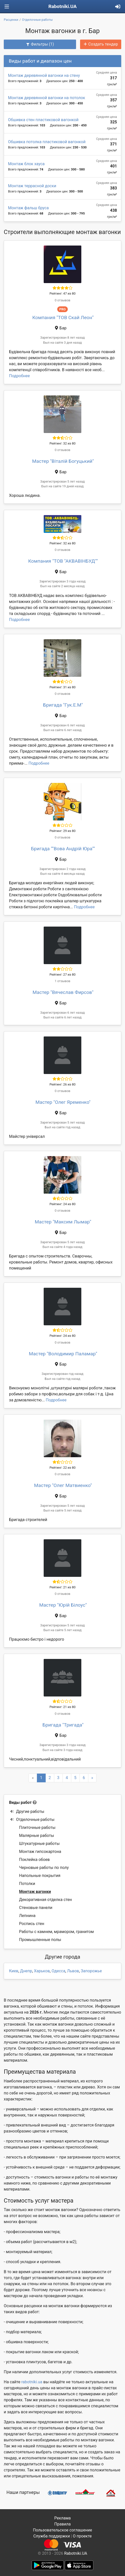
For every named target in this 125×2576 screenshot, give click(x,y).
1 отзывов (62, 981)
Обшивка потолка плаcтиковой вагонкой (47, 141)
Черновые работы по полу (44, 1867)
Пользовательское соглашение (62, 2530)
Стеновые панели (35, 1907)
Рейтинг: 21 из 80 (62, 1587)
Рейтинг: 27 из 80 (62, 974)
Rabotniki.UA (62, 6)
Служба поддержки (51, 2536)
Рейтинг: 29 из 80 (62, 831)
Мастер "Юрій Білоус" (63, 1605)
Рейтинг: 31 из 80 (62, 687)
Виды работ (20, 1802)
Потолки (27, 1883)
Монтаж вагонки (35, 1891)
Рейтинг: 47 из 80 (62, 293)
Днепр (26, 1971)
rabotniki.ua (31, 2382)
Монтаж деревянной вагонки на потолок (46, 97)
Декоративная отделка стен (45, 1899)
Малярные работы (36, 1835)
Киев (13, 1971)
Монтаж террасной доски (32, 185)
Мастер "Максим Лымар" (63, 1222)
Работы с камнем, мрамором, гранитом (56, 1931)
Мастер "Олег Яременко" (62, 1102)
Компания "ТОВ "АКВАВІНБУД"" (63, 561)
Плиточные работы (37, 1827)
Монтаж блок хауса (26, 163)
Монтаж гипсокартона (40, 1851)
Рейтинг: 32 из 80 (62, 443)
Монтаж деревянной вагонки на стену (44, 75)
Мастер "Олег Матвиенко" (63, 1485)
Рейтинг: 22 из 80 (62, 1467)
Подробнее (19, 375)
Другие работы (27, 1811)
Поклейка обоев (34, 1859)
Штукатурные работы (39, 1843)
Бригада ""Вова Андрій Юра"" (63, 848)
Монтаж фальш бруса (28, 207)
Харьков (42, 1971)
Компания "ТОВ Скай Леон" (63, 317)
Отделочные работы (32, 1819)
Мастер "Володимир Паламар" (63, 1354)
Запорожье (91, 1971)
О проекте (82, 2536)
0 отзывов (62, 300)
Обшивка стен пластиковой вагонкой (43, 119)
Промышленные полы (40, 1939)
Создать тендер (100, 44)
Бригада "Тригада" (63, 1725)
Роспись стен (31, 1923)
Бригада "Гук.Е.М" (63, 705)
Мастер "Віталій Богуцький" (63, 461)
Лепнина (27, 1915)
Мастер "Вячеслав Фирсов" (63, 992)
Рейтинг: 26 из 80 (62, 1084)
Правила (62, 2524)
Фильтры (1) (40, 44)
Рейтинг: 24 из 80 (62, 1204)
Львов (73, 1971)
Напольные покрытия (39, 1875)
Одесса (58, 1971)
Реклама (62, 2518)
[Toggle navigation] (7, 7)
